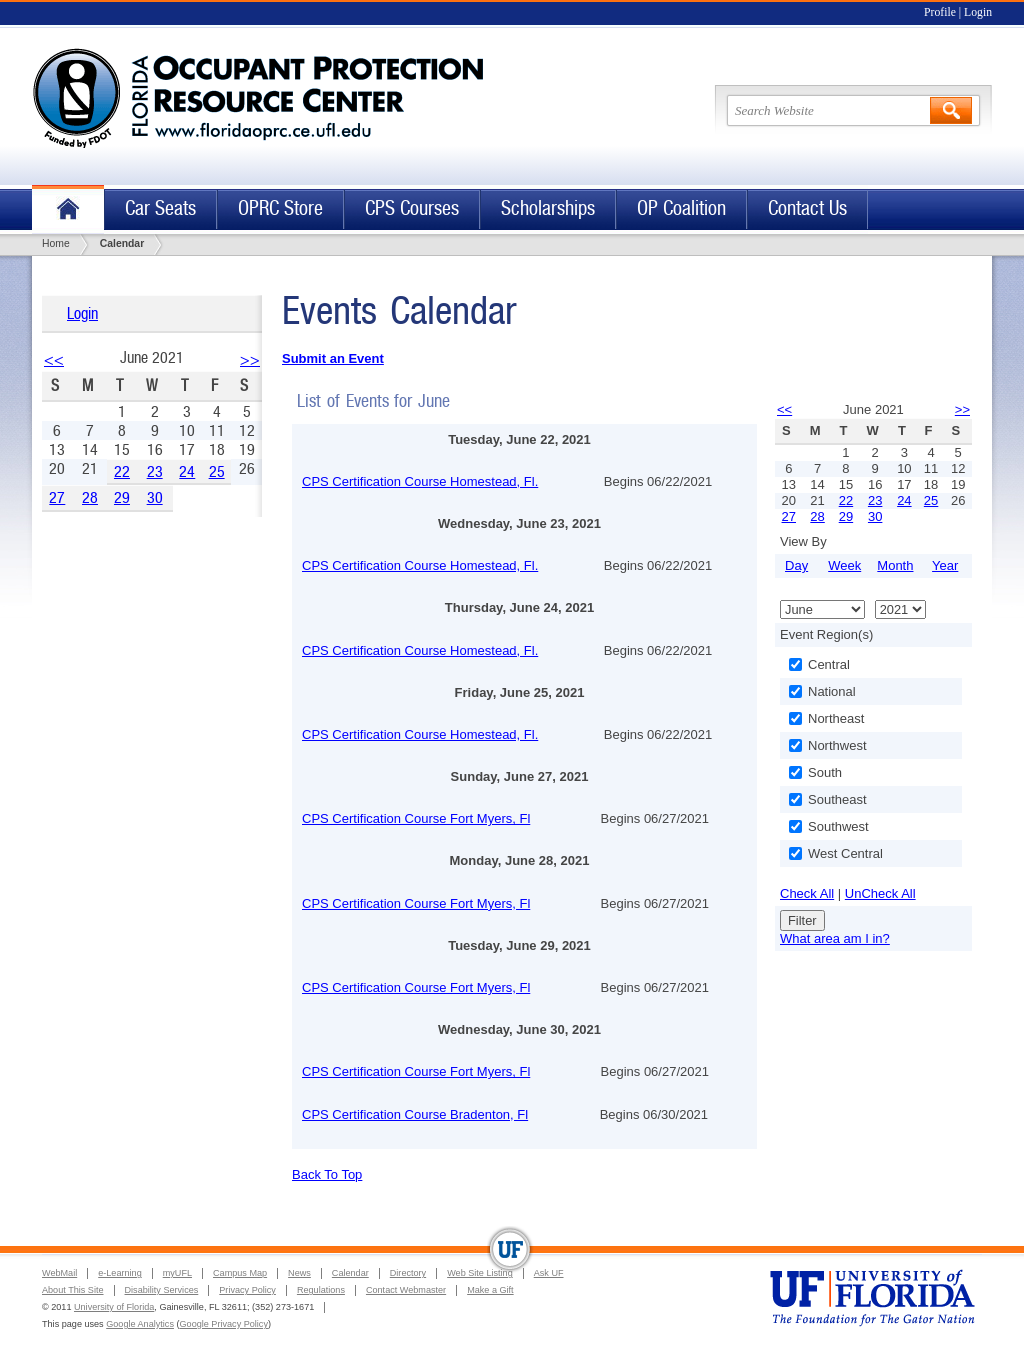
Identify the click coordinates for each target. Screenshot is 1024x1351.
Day (796, 565)
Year (945, 565)
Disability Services (162, 1290)
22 (122, 471)
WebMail (59, 1273)
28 (90, 497)
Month (895, 565)
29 (122, 497)
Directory (408, 1273)
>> (250, 359)
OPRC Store (280, 208)
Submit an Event (333, 358)
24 (187, 471)
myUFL (177, 1273)
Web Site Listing (480, 1273)
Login (978, 12)
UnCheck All (880, 893)
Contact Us (807, 208)
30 (155, 497)
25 (217, 471)
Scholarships (548, 208)
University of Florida (114, 1307)
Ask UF (549, 1273)
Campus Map (240, 1273)
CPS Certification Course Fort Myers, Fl (416, 818)
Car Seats (160, 208)
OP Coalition (681, 208)
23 (155, 471)
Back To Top (327, 1174)
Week (844, 565)
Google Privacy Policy (224, 1324)
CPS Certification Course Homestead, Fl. (420, 481)
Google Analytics (140, 1324)
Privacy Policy (247, 1290)
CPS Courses (412, 208)
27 (57, 497)
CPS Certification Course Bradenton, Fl (415, 1114)
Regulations (321, 1290)
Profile (940, 12)
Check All (807, 893)
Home (68, 209)
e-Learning (119, 1273)
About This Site (73, 1290)
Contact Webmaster (406, 1290)
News (299, 1273)
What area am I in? (835, 938)
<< (54, 359)
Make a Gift (490, 1290)
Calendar (350, 1273)
